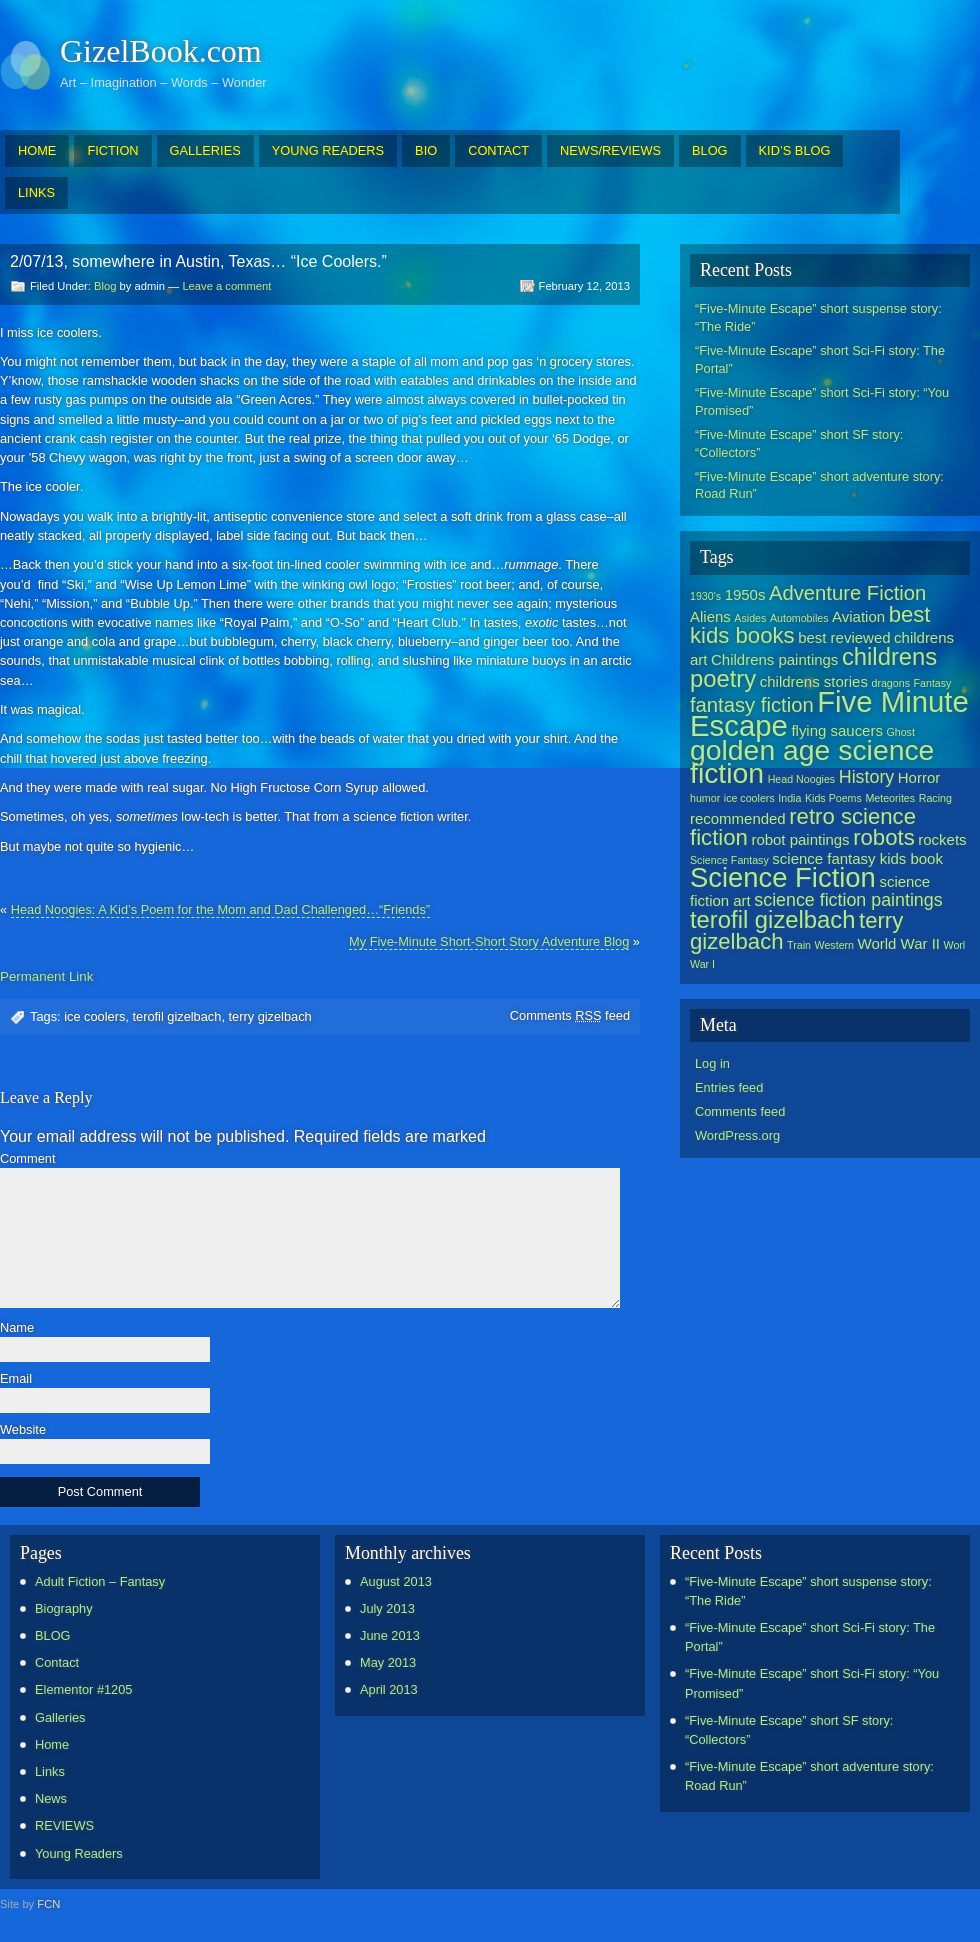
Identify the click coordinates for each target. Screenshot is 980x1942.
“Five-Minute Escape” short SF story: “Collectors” (799, 443)
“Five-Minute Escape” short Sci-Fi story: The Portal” (820, 359)
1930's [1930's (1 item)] (705, 596)
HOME (37, 150)
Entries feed (729, 1087)
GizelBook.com (161, 51)
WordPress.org (737, 1135)
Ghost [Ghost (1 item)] (900, 732)
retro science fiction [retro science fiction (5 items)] (803, 827)
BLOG (710, 150)
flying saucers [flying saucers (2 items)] (837, 730)
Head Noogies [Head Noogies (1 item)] (802, 779)
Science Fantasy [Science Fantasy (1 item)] (729, 860)
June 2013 (390, 1635)
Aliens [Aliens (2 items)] (710, 616)
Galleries (60, 1717)
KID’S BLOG (795, 150)
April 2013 (389, 1689)
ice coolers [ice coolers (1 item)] (749, 798)
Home (52, 1744)
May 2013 (388, 1662)
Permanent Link (46, 976)
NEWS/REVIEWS (610, 150)
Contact (57, 1662)
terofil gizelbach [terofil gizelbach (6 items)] (772, 919)
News (51, 1798)
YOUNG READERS (328, 150)
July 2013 (387, 1608)
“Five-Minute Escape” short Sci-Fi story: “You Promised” (822, 401)
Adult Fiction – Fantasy (100, 1581)
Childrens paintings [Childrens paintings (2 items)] (774, 659)
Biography (64, 1608)
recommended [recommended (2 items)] (738, 818)
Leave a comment (226, 286)
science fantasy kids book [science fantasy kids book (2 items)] (857, 858)
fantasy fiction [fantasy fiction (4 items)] (752, 705)
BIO (426, 150)
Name (17, 1328)
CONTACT (498, 150)
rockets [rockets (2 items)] (942, 839)
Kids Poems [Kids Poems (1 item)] (833, 798)
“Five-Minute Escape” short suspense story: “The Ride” (818, 317)
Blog (105, 286)
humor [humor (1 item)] (705, 798)
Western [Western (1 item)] (834, 945)
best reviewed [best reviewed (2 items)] (844, 637)
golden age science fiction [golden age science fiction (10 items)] (812, 761)
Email (16, 1379)
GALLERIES (205, 150)
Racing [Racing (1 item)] (935, 798)
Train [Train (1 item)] (799, 945)
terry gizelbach (270, 1016)
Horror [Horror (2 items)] (919, 777)
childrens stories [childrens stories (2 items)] (814, 681)
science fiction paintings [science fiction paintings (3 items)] (848, 900)
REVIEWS (64, 1825)
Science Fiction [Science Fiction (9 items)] (783, 877)
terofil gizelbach (176, 1016)
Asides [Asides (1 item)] (750, 618)
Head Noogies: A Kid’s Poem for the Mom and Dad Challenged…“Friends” (220, 909)
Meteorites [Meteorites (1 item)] (890, 798)
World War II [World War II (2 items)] (899, 943)
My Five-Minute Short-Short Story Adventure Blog (489, 941)
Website (23, 1430)
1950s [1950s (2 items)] (745, 594)
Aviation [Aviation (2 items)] (858, 616)
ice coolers (94, 1016)
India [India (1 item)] (789, 798)
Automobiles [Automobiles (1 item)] (799, 618)
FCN (48, 1904)
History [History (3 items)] (866, 777)
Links (50, 1771)
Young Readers (79, 1853)
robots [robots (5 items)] (884, 837)
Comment (27, 1159)
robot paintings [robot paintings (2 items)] (800, 839)
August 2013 (396, 1581)
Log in (712, 1063)
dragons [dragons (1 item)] (890, 683)
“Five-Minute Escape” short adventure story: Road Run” (819, 485)
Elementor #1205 (83, 1689)
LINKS (36, 192)
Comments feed (570, 1015)
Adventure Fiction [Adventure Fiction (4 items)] (847, 593)
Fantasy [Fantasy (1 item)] (933, 683)
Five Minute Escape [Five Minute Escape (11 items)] (829, 713)
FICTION (112, 150)
